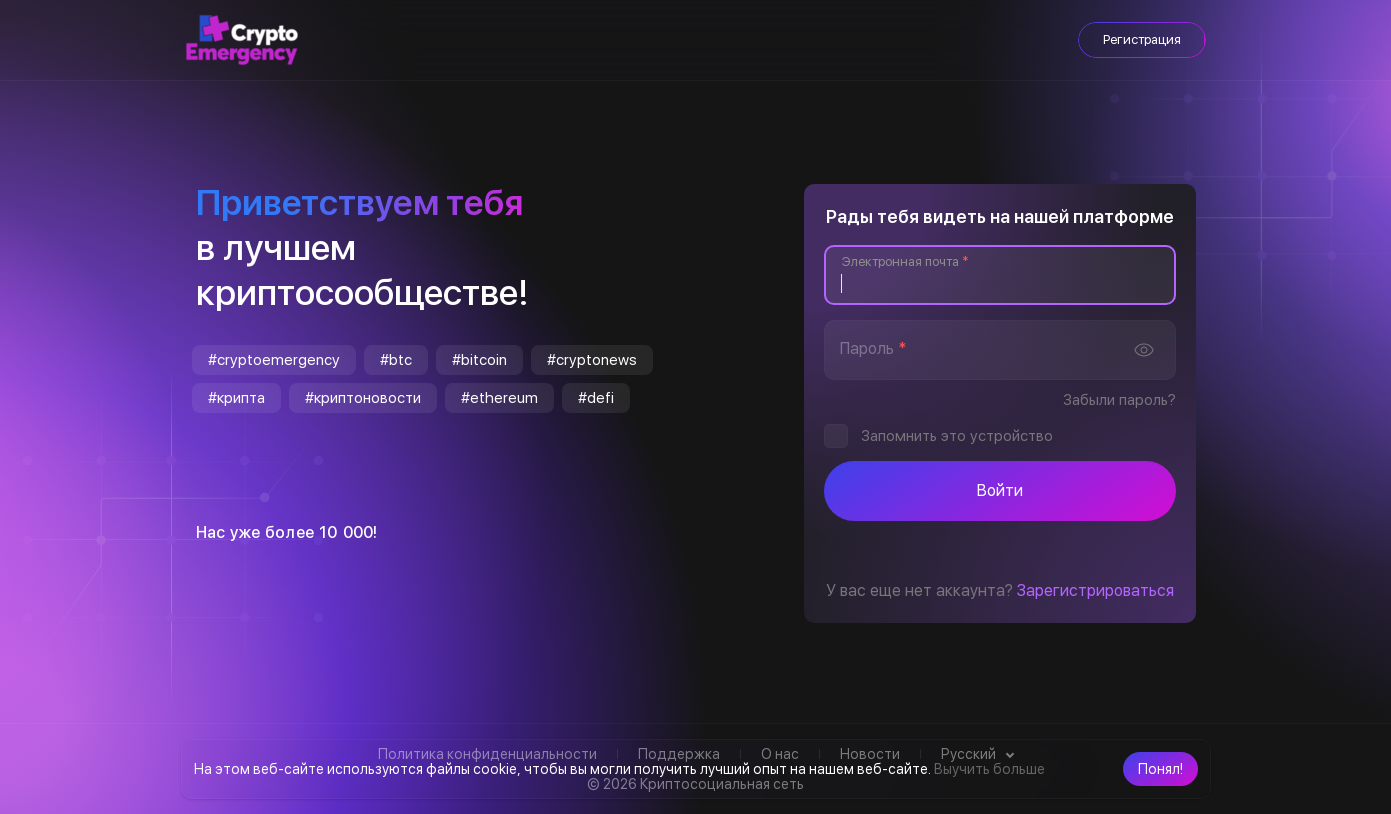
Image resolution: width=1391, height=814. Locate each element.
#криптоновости (363, 398)
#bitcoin (479, 360)
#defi (596, 398)
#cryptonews (592, 360)
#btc (396, 360)
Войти (1000, 490)
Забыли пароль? (1119, 400)
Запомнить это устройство (957, 436)
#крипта (236, 398)
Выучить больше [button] (989, 769)
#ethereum (499, 398)
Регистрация (1142, 39)
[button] (1160, 769)
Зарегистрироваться (1095, 590)
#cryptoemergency (274, 360)
